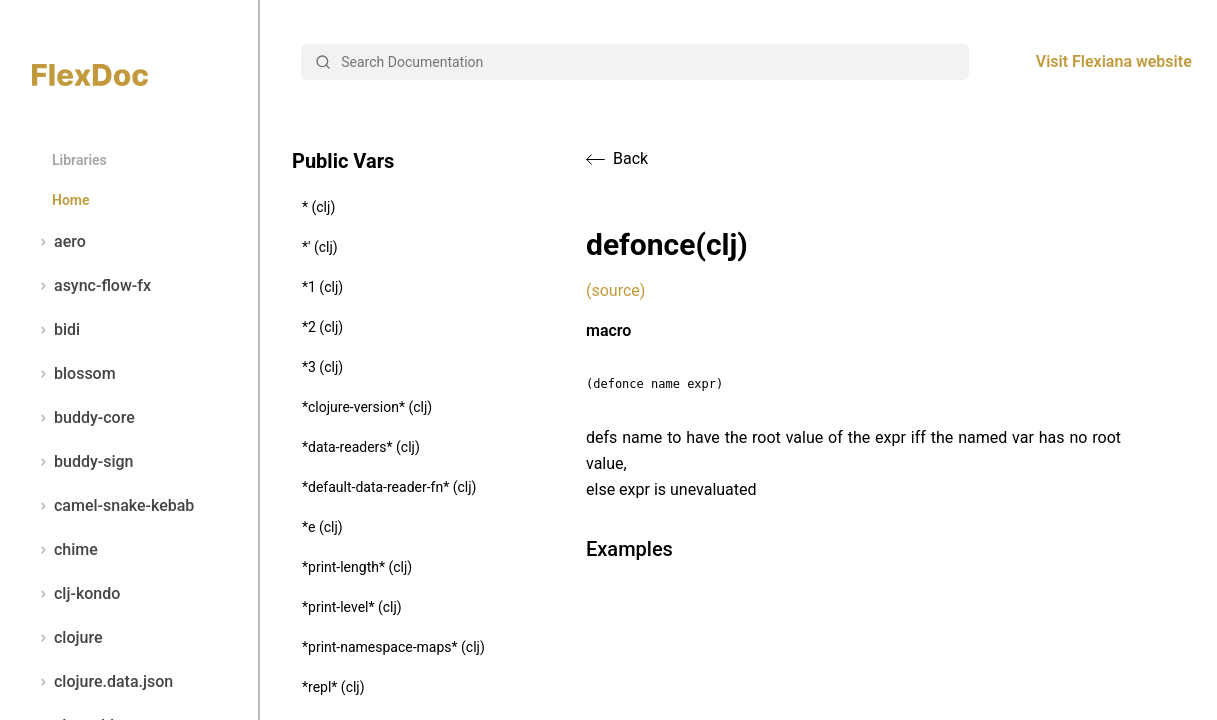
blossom (74, 374)
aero (59, 242)
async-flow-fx (91, 286)
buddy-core (83, 418)
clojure (67, 638)
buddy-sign (82, 462)
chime (65, 550)
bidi (56, 330)
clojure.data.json (102, 682)
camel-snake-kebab (113, 506)
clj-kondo (76, 594)
